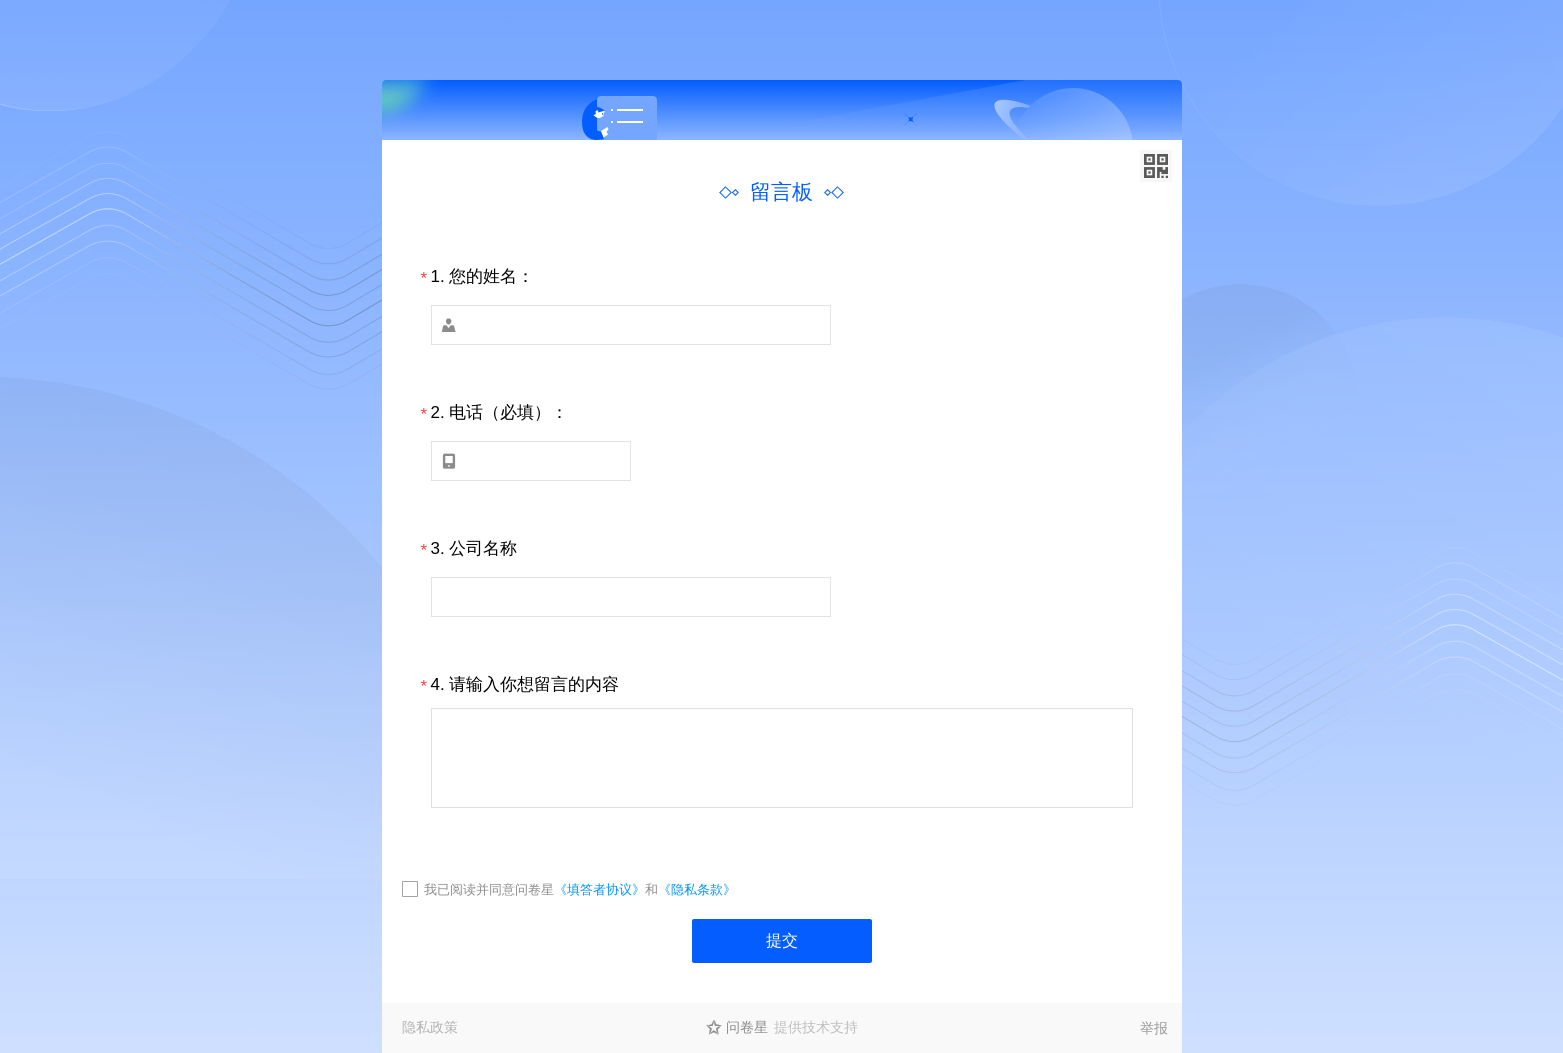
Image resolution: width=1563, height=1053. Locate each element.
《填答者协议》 (599, 889)
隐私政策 (430, 1027)
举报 (1154, 1028)
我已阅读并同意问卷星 (489, 889)
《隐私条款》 (697, 889)
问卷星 (747, 1027)
